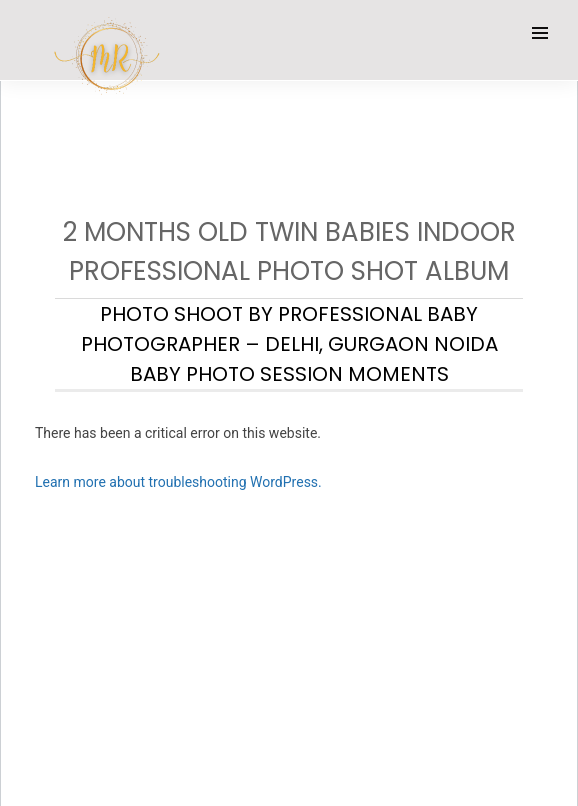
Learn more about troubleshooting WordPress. (178, 482)
